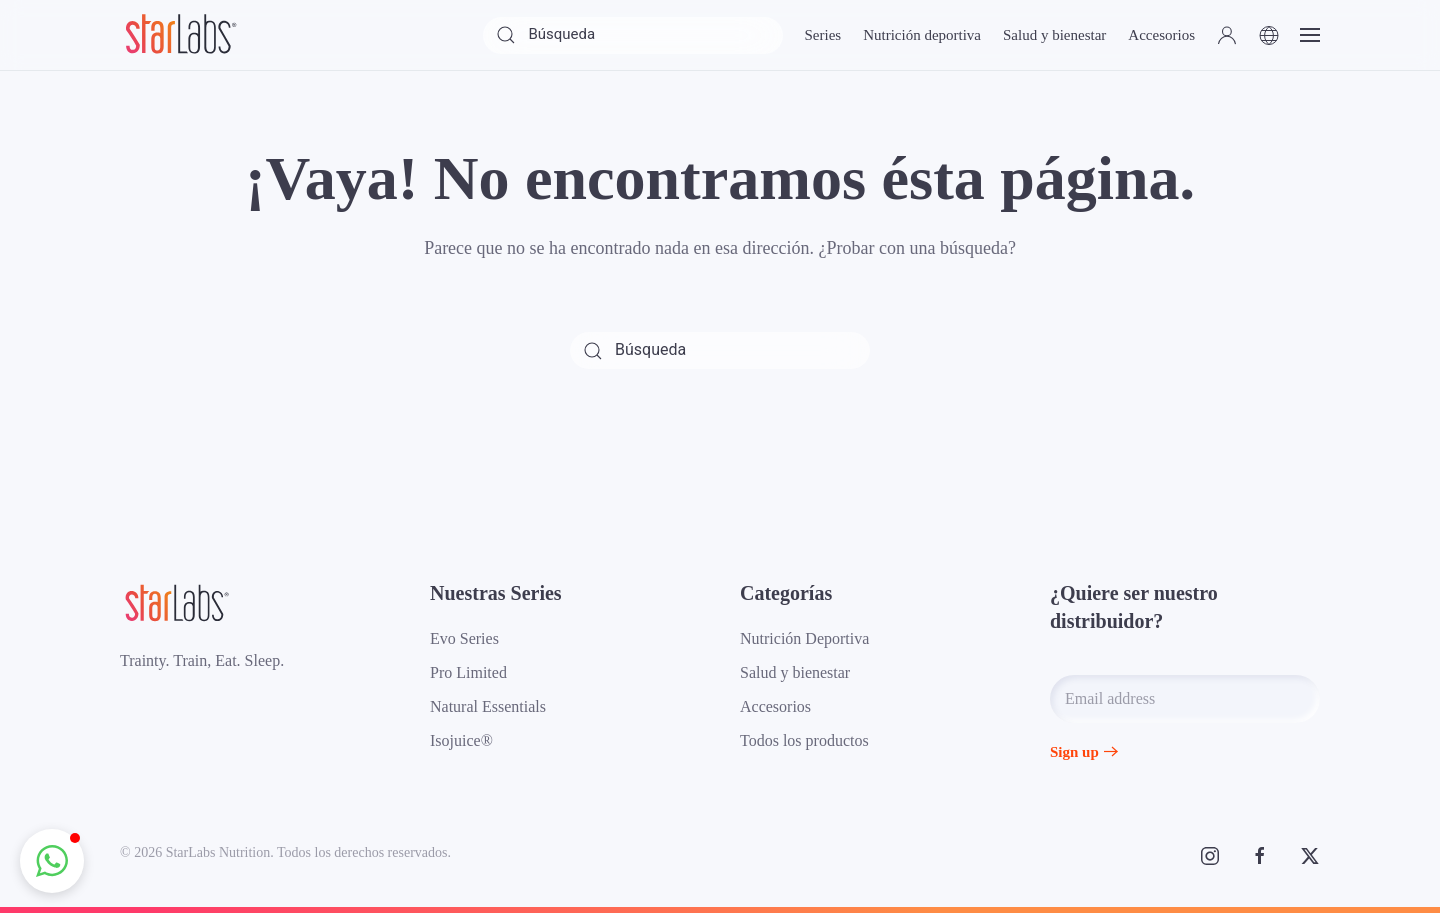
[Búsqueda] (633, 35)
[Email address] (1185, 699)
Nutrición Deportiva (804, 638)
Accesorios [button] (1161, 35)
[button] (1227, 35)
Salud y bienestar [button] (1054, 35)
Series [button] (822, 35)
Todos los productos (804, 740)
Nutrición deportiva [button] (922, 35)
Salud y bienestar (795, 672)
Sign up (1074, 752)
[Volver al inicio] (180, 35)
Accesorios (775, 706)
